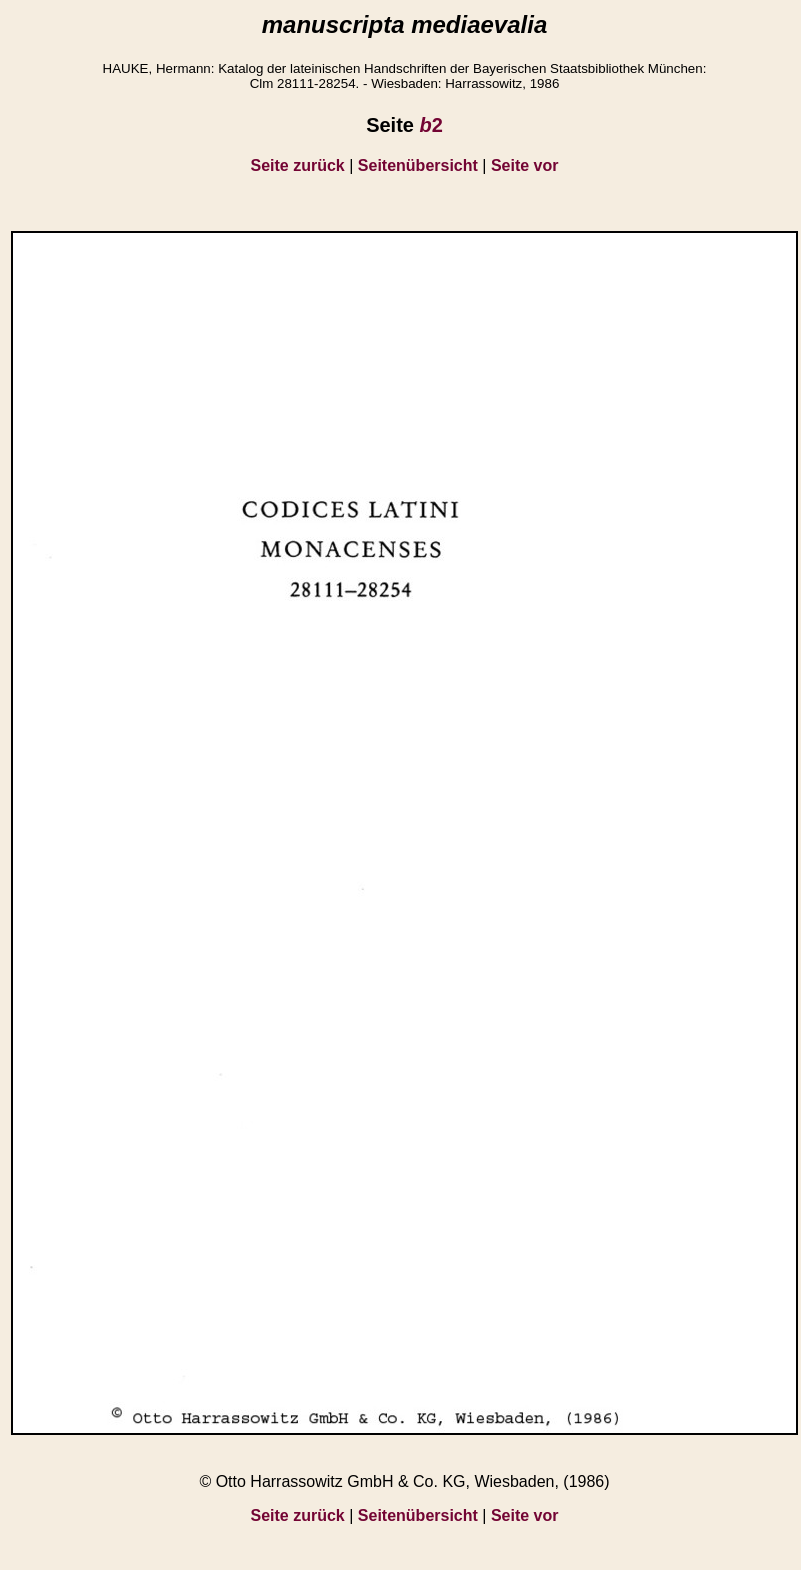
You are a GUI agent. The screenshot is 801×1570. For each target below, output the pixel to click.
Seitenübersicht (418, 165)
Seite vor (525, 165)
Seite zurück (298, 165)
